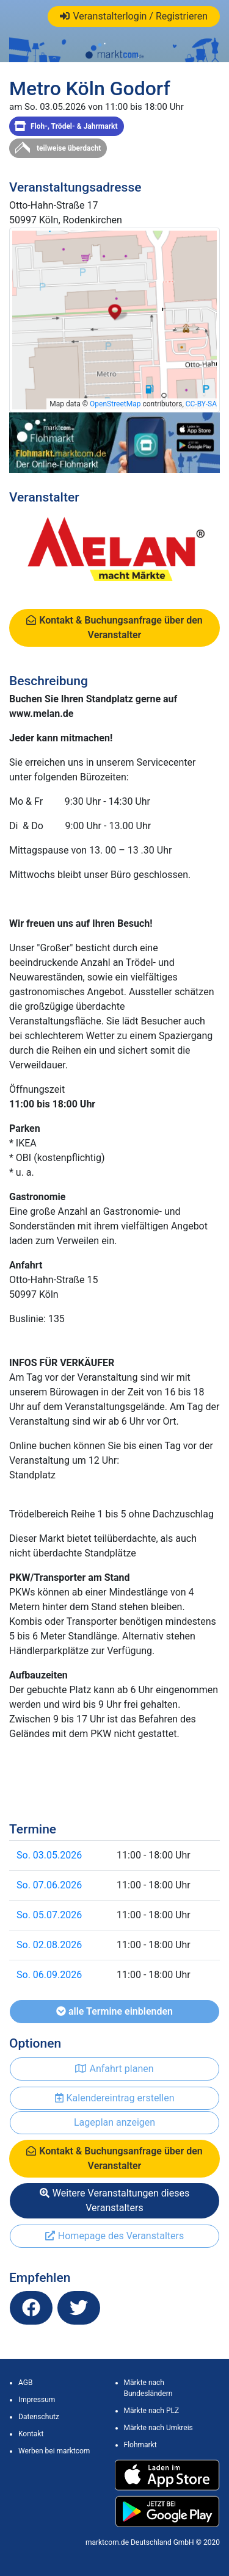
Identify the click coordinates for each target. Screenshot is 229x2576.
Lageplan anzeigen (114, 2122)
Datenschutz (38, 2416)
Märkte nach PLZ (152, 2410)
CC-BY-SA (201, 404)
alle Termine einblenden (114, 2011)
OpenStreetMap (115, 404)
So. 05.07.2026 (49, 1915)
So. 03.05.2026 (49, 1855)
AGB (25, 2382)
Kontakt (30, 2434)
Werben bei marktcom (54, 2451)
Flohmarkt (140, 2445)
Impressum (36, 2399)
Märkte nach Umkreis (158, 2427)
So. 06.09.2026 (49, 1975)
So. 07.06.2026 (49, 1885)
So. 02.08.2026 (49, 1945)
